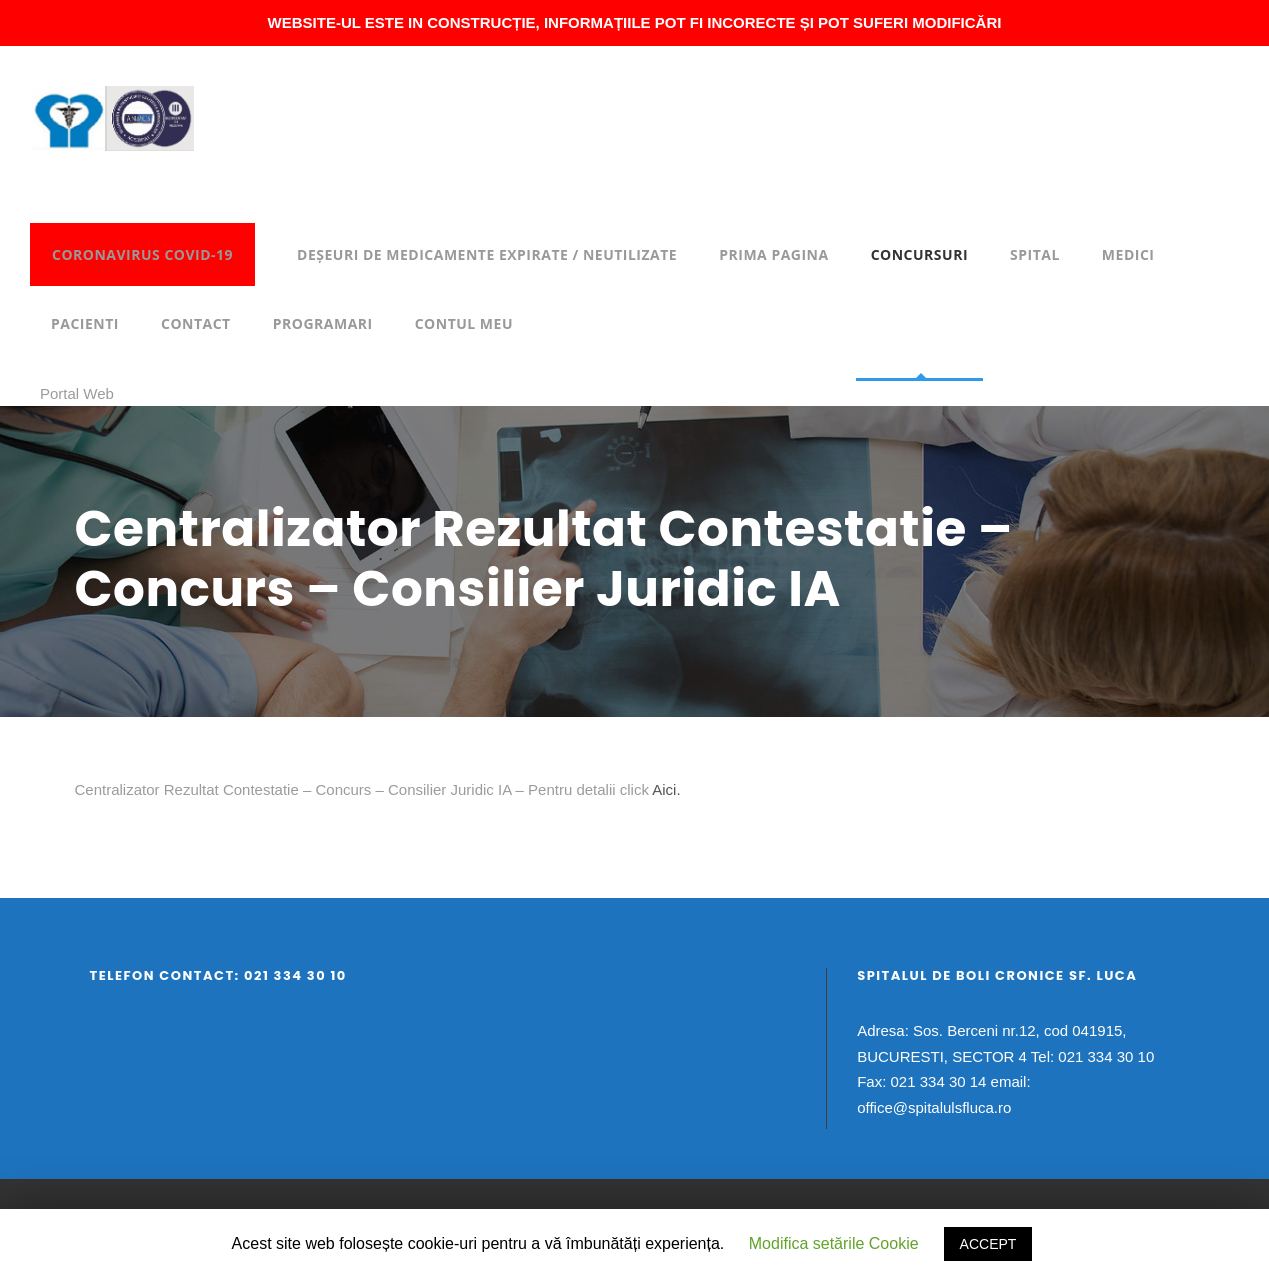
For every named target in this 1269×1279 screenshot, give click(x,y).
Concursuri (919, 254)
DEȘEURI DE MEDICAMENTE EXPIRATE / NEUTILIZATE (487, 254)
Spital (1035, 254)
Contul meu (464, 323)
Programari (323, 323)
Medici (1128, 254)
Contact (196, 323)
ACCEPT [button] (988, 1244)
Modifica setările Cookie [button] (834, 1243)
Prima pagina (773, 254)
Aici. (665, 789)
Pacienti (85, 323)
